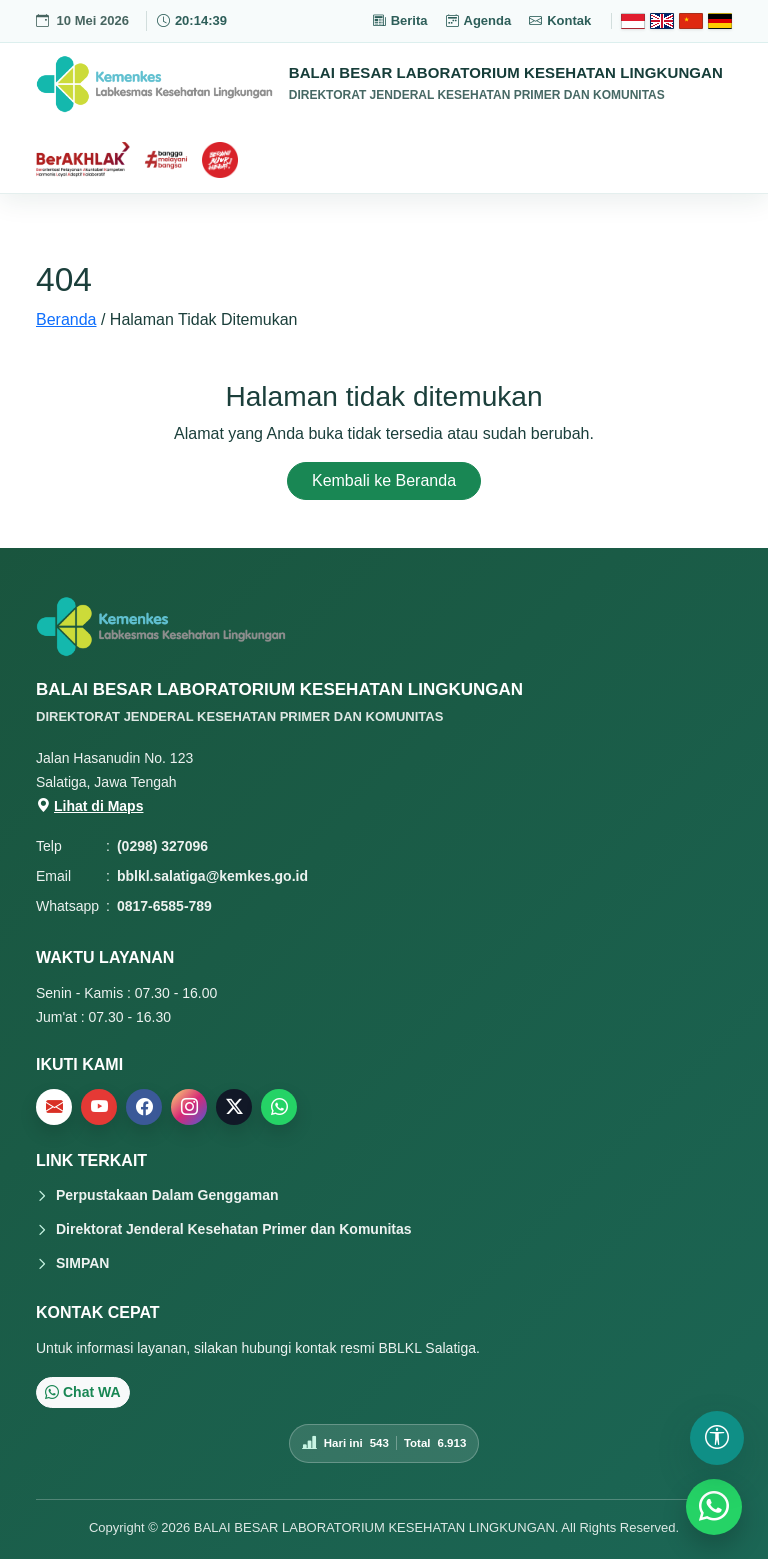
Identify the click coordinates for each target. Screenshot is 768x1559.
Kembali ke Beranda (384, 480)
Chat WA (83, 1392)
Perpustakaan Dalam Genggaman (167, 1195)
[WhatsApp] (714, 1507)
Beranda (66, 319)
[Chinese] (691, 21)
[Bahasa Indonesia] (633, 21)
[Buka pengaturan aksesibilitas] (717, 1438)
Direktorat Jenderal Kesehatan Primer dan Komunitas (234, 1229)
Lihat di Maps (89, 806)
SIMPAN (82, 1263)
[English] (662, 21)
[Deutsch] (720, 21)
